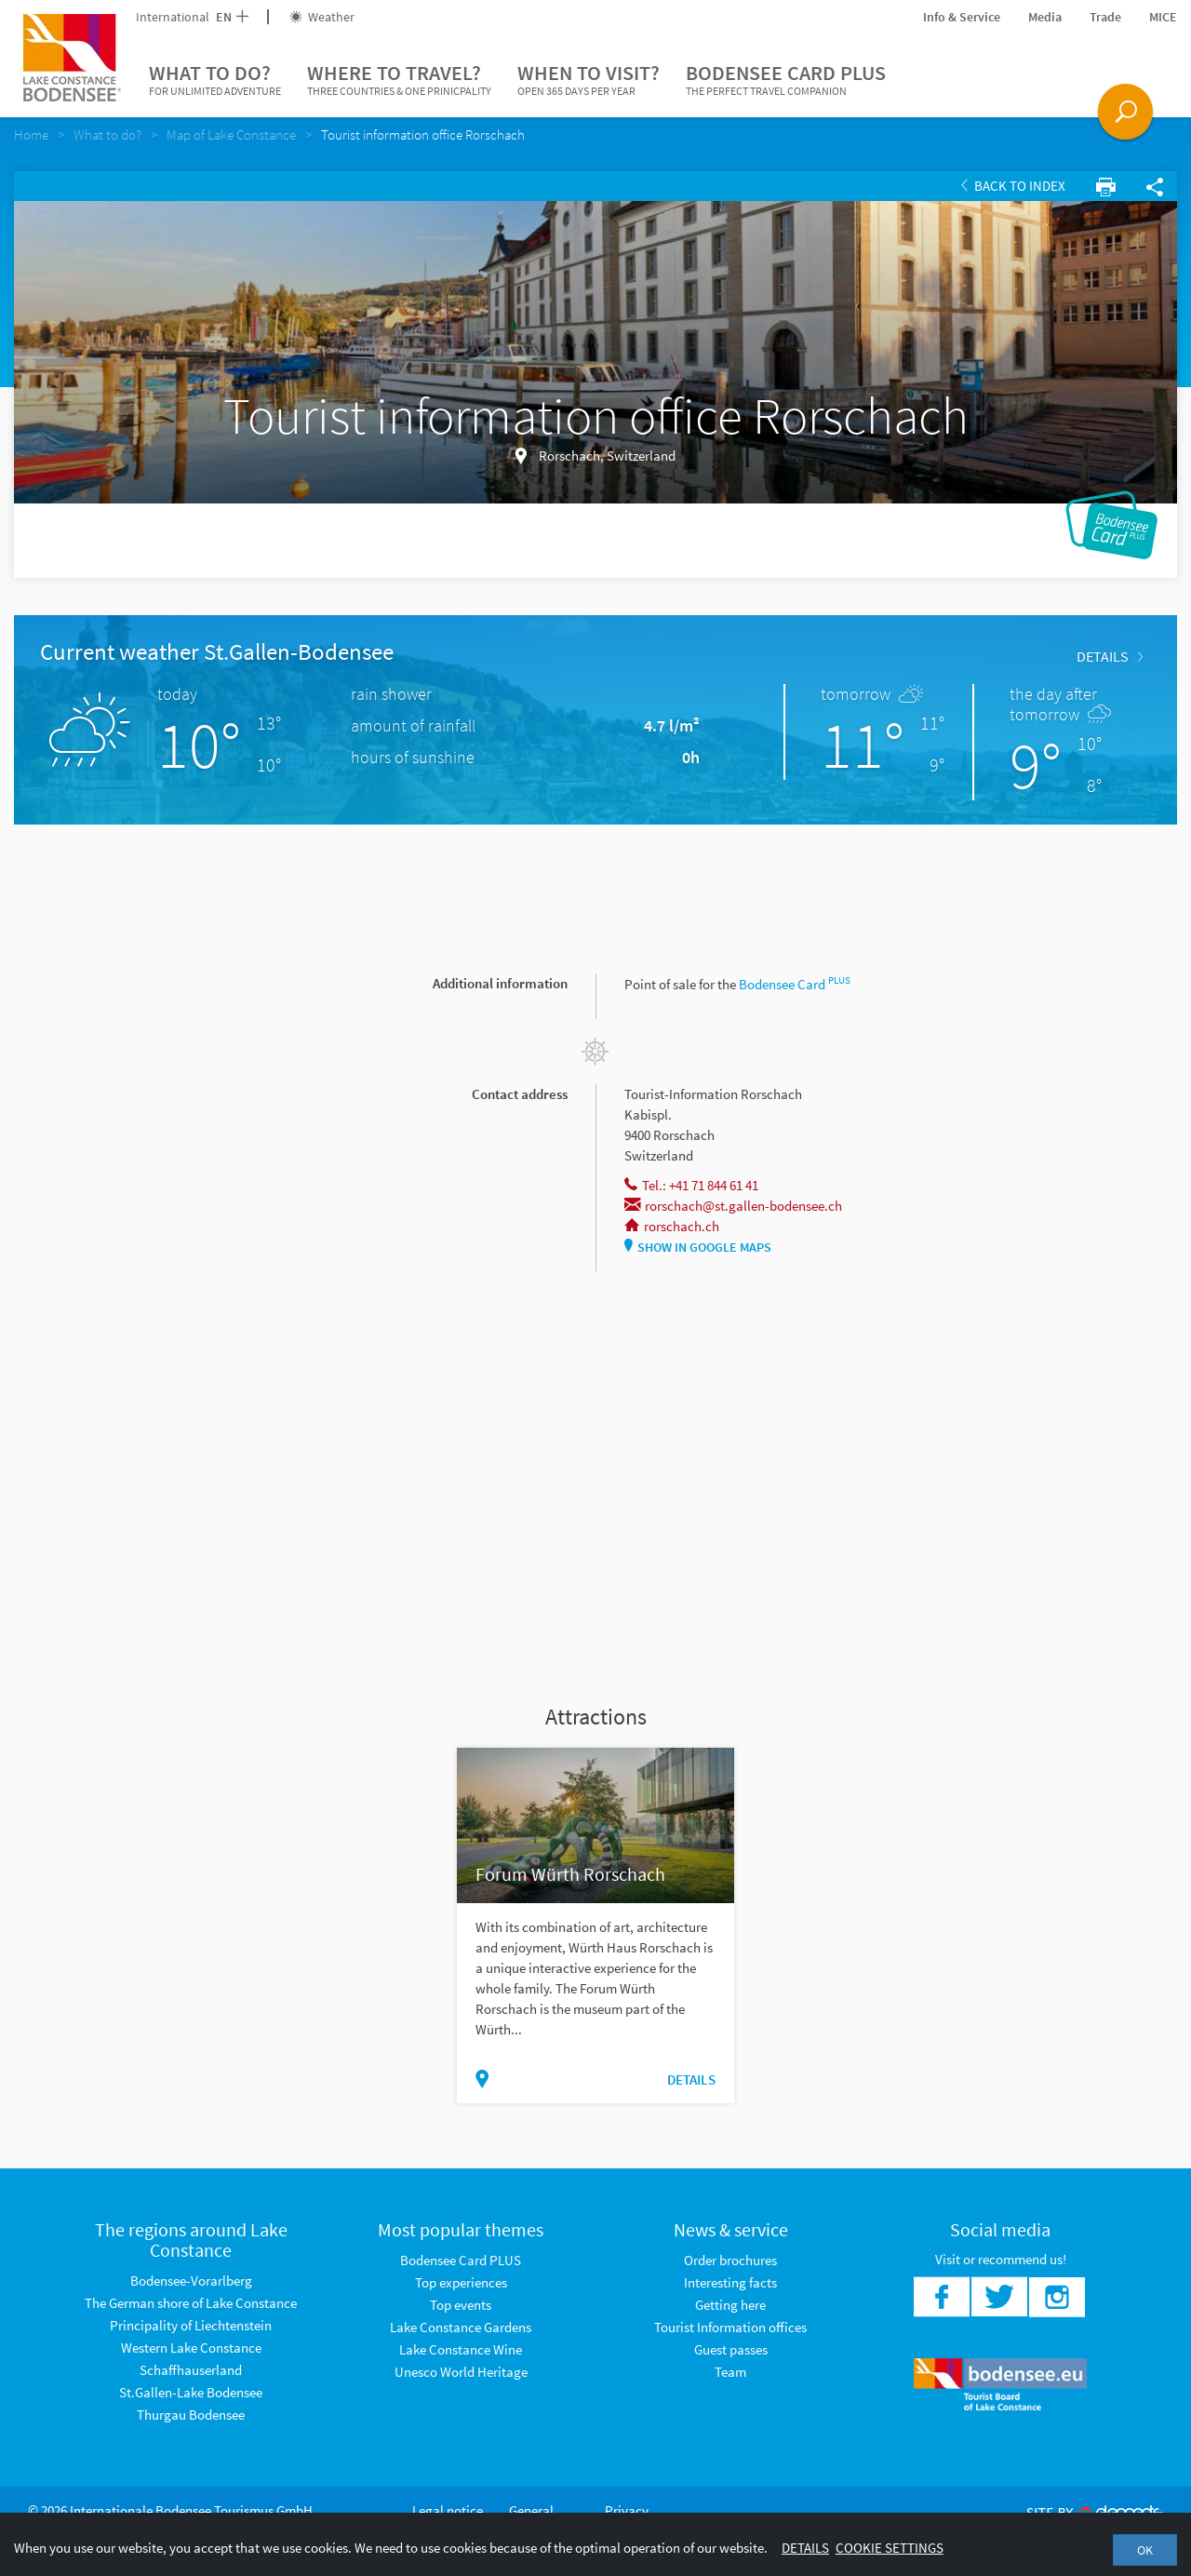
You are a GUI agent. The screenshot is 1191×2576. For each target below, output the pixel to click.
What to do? (215, 80)
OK (1145, 2550)
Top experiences (461, 2282)
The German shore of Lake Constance (191, 2303)
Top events (460, 2305)
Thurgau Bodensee (191, 2414)
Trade (1105, 16)
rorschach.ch (671, 1226)
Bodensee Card (794, 984)
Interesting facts (730, 2282)
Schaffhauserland (191, 2370)
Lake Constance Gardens (460, 2327)
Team (730, 2372)
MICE (1163, 16)
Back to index (1013, 186)
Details (1110, 656)
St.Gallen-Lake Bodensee (190, 2392)
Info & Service (961, 16)
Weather (322, 16)
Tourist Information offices (730, 2327)
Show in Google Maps (697, 1247)
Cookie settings (889, 2547)
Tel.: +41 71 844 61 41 (691, 1185)
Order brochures (730, 2260)
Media (1045, 16)
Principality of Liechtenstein (191, 2325)
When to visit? (588, 80)
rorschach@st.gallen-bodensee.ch (733, 1205)
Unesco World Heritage (461, 2372)
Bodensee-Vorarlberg (191, 2280)
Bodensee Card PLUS (786, 80)
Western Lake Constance (191, 2347)
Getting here (730, 2305)
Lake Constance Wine (460, 2349)
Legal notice (447, 2510)
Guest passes (731, 2349)
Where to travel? (399, 80)
